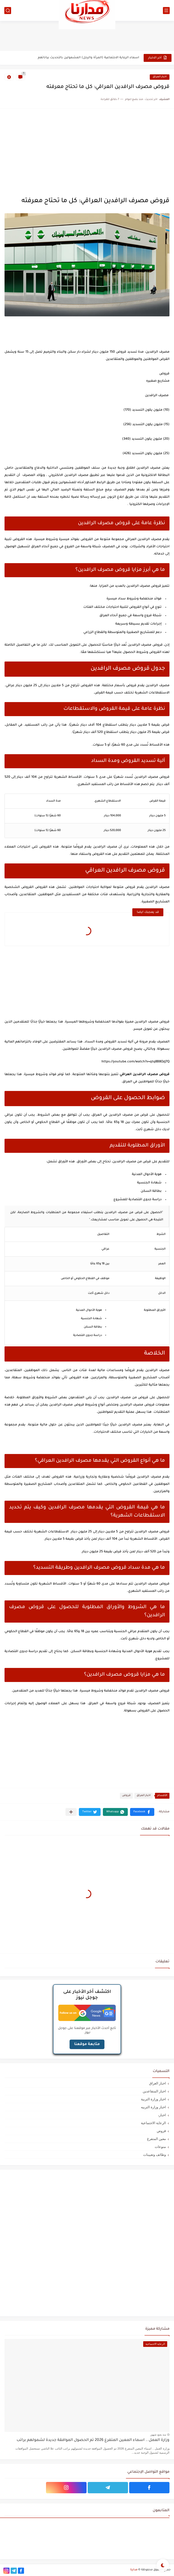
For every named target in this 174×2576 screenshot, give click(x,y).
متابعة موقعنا (87, 2044)
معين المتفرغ (156, 2139)
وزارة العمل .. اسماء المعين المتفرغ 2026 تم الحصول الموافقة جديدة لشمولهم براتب (93, 2440)
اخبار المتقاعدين (154, 2091)
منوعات (160, 2147)
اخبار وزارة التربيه (153, 2107)
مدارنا (134, 2569)
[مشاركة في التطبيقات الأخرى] (71, 1812)
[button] (142, 1812)
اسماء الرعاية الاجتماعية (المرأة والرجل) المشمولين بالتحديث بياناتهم (88, 57)
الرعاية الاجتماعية (153, 2123)
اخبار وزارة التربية (153, 2099)
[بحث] (7, 10)
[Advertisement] (87, 35)
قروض (126, 1795)
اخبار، (162, 2115)
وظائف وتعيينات (154, 2155)
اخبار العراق (160, 76)
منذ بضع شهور (158, 2434)
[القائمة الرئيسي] (166, 10)
